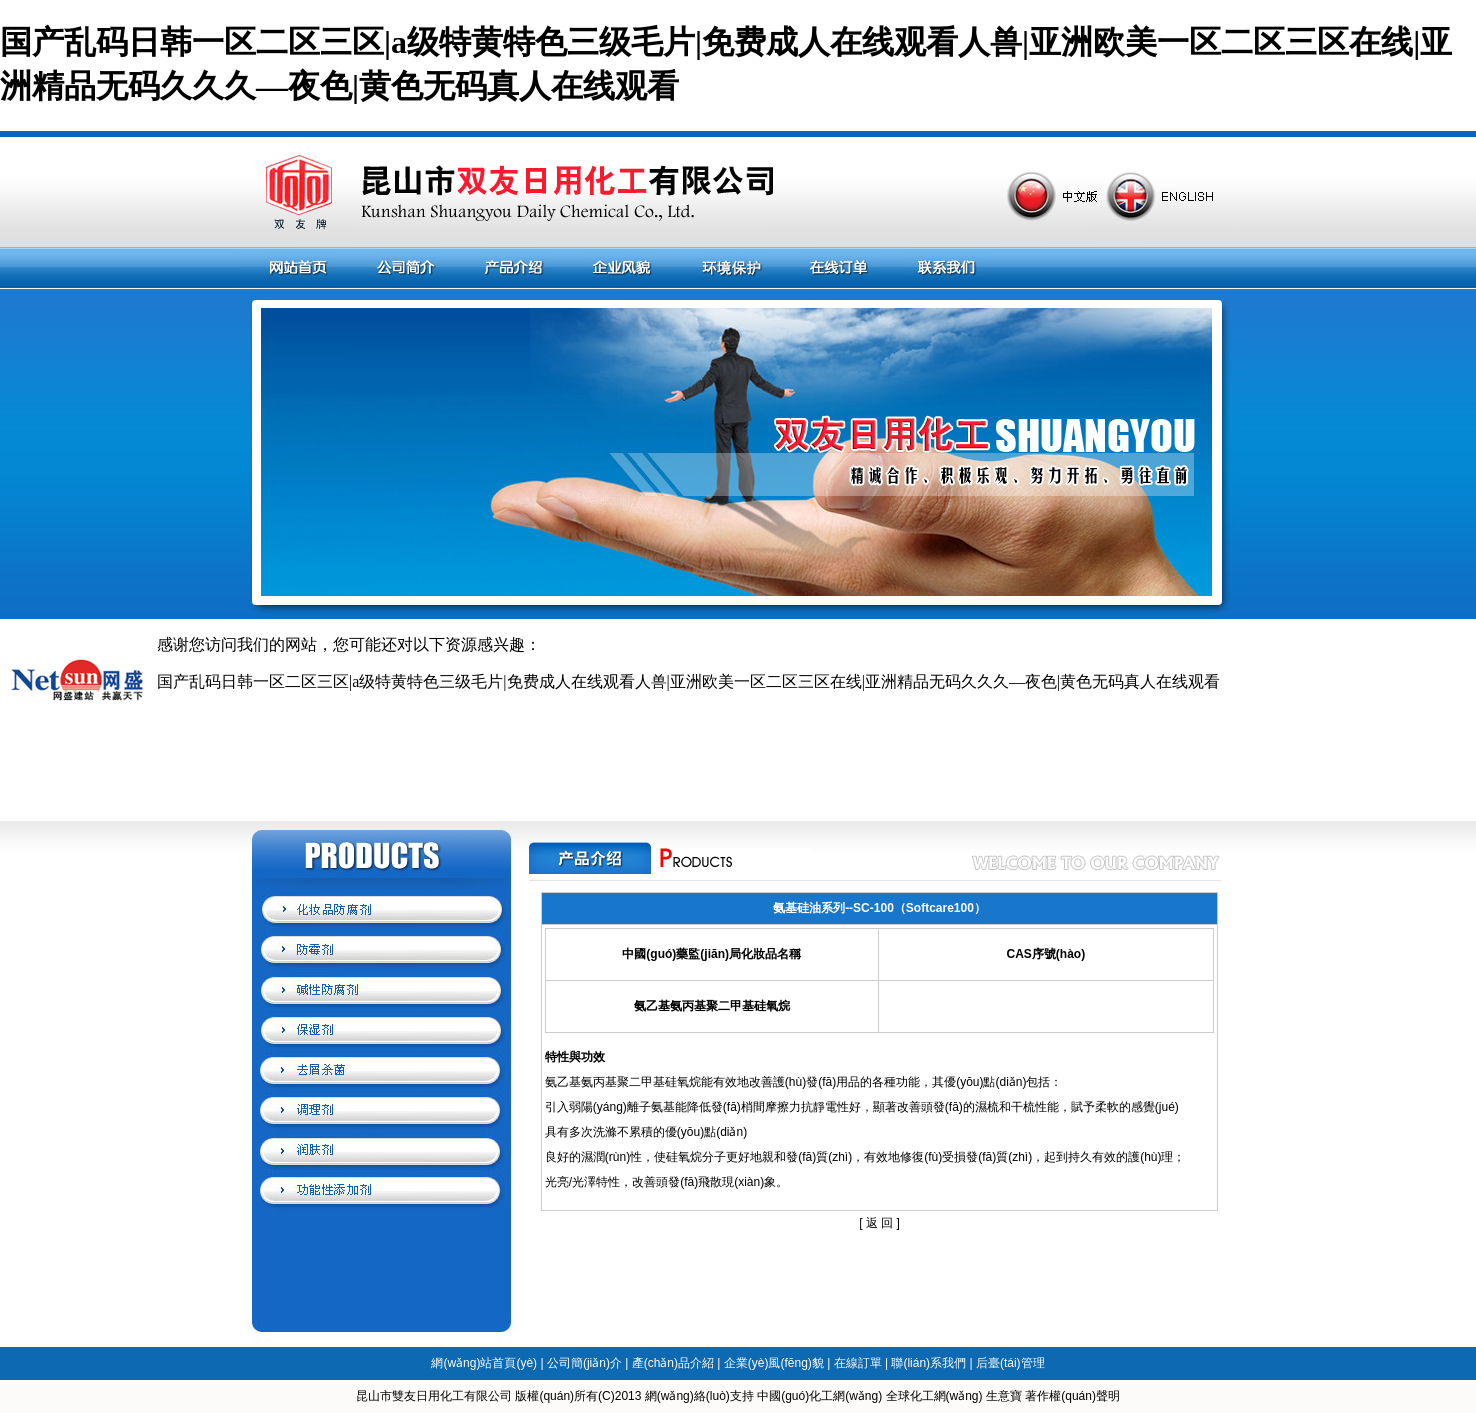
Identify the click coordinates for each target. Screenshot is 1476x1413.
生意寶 (1004, 1396)
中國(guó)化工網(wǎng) (819, 1396)
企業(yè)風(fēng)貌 (774, 1363)
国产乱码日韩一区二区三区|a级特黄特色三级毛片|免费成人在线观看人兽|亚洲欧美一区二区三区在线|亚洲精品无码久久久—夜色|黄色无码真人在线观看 (688, 681)
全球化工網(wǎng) (934, 1396)
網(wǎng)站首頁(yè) (484, 1363)
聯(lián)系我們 (928, 1363)
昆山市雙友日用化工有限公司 (434, 1396)
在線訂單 (858, 1363)
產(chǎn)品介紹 (673, 1363)
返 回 (879, 1223)
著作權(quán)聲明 (1072, 1396)
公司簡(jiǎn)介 (584, 1363)
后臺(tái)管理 (1010, 1363)
